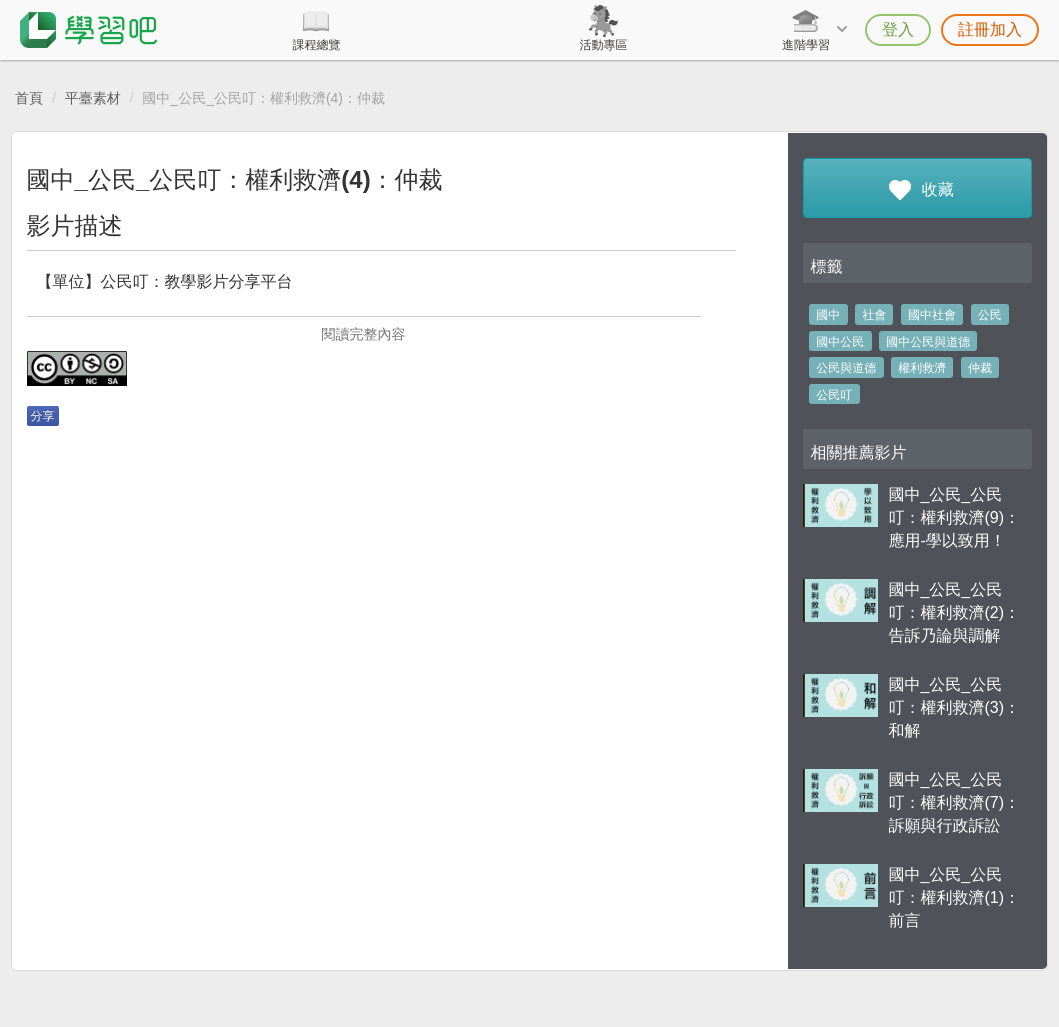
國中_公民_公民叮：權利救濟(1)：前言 (954, 897)
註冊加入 (990, 29)
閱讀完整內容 (364, 334)
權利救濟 (922, 368)
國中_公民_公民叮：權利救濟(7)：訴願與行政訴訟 (954, 802)
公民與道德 (846, 368)
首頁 (29, 98)
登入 (898, 29)
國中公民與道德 (928, 342)
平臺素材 (93, 98)
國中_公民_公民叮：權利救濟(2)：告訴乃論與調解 (954, 612)
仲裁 (980, 368)
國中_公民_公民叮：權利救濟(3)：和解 (954, 707)
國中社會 (932, 315)
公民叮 (834, 395)
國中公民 (840, 342)
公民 (990, 315)
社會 (874, 315)
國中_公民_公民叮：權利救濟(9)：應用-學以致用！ (954, 517)
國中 (828, 315)
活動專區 (603, 45)
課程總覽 (316, 45)
